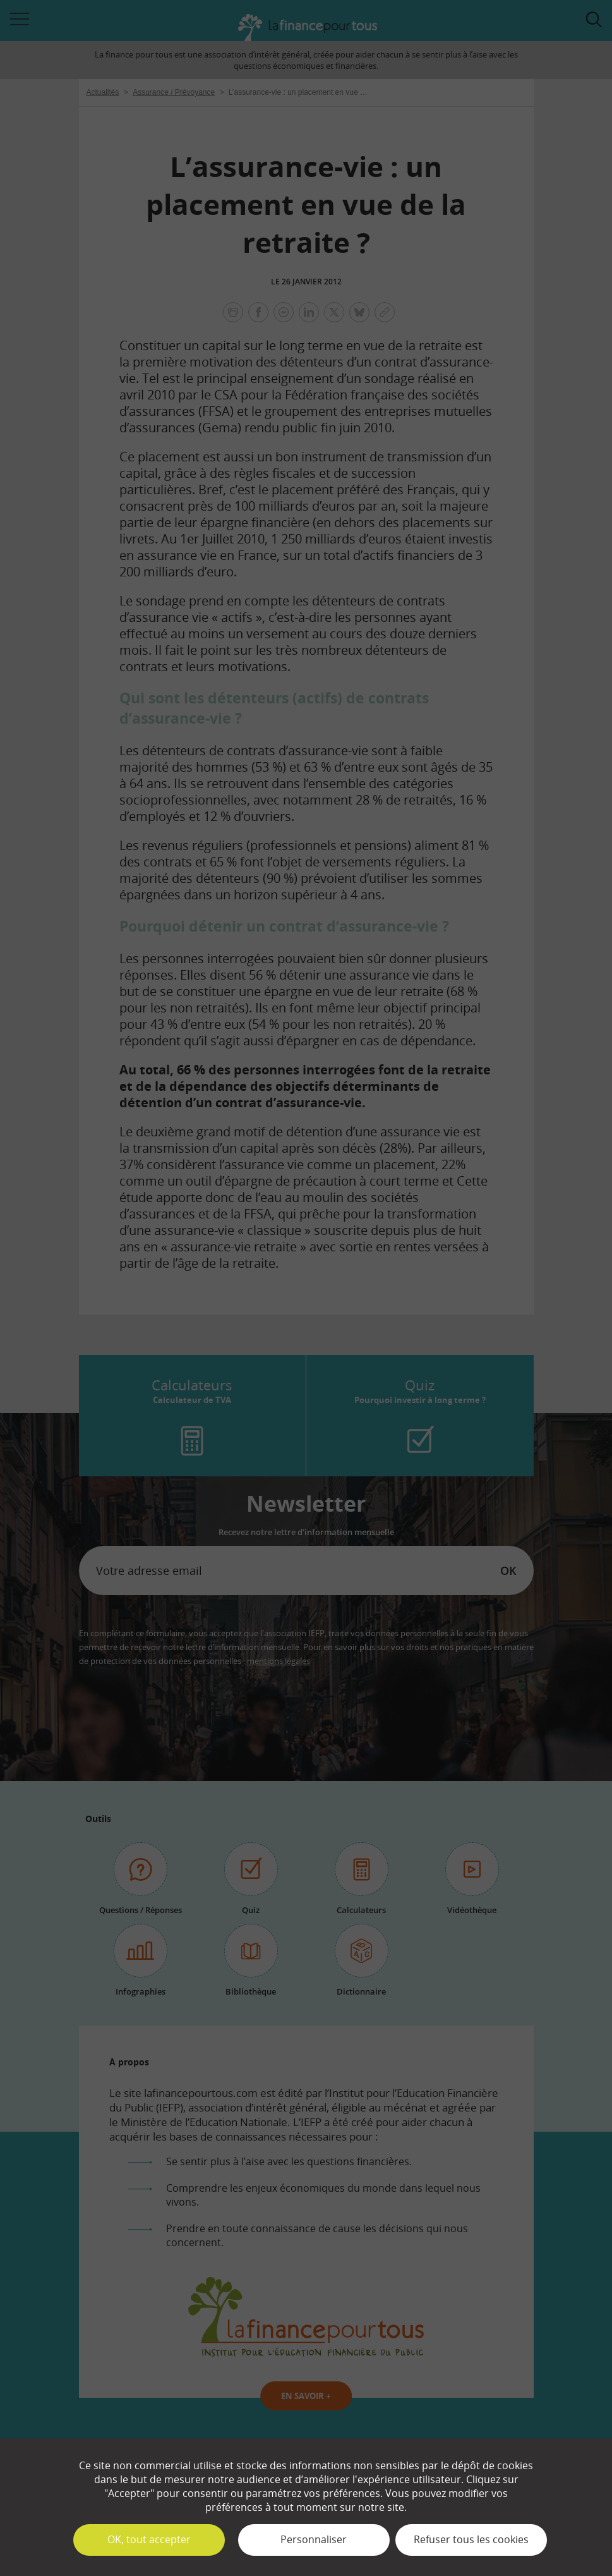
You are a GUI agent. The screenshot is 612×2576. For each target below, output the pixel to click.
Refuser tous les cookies (471, 2539)
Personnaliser (313, 2539)
